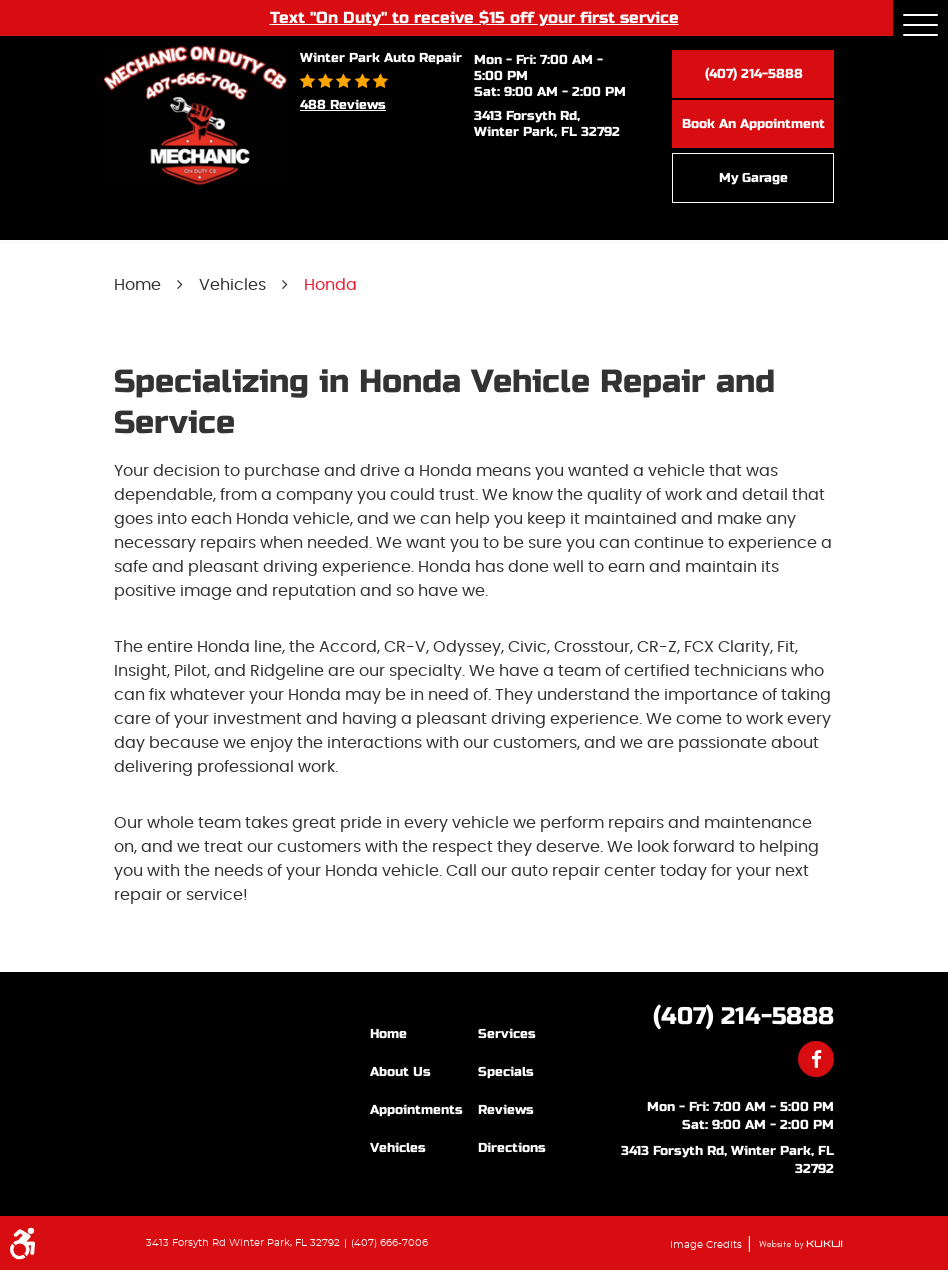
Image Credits (707, 1245)
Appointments (416, 1110)
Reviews (506, 1110)
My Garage (753, 178)
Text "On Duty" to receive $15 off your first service (474, 17)
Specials (506, 1072)
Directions (512, 1148)
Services (507, 1034)
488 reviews (343, 105)
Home (137, 285)
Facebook (816, 1059)
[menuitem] (424, 1033)
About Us (400, 1072)
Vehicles (232, 285)
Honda (330, 285)
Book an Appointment (753, 124)
